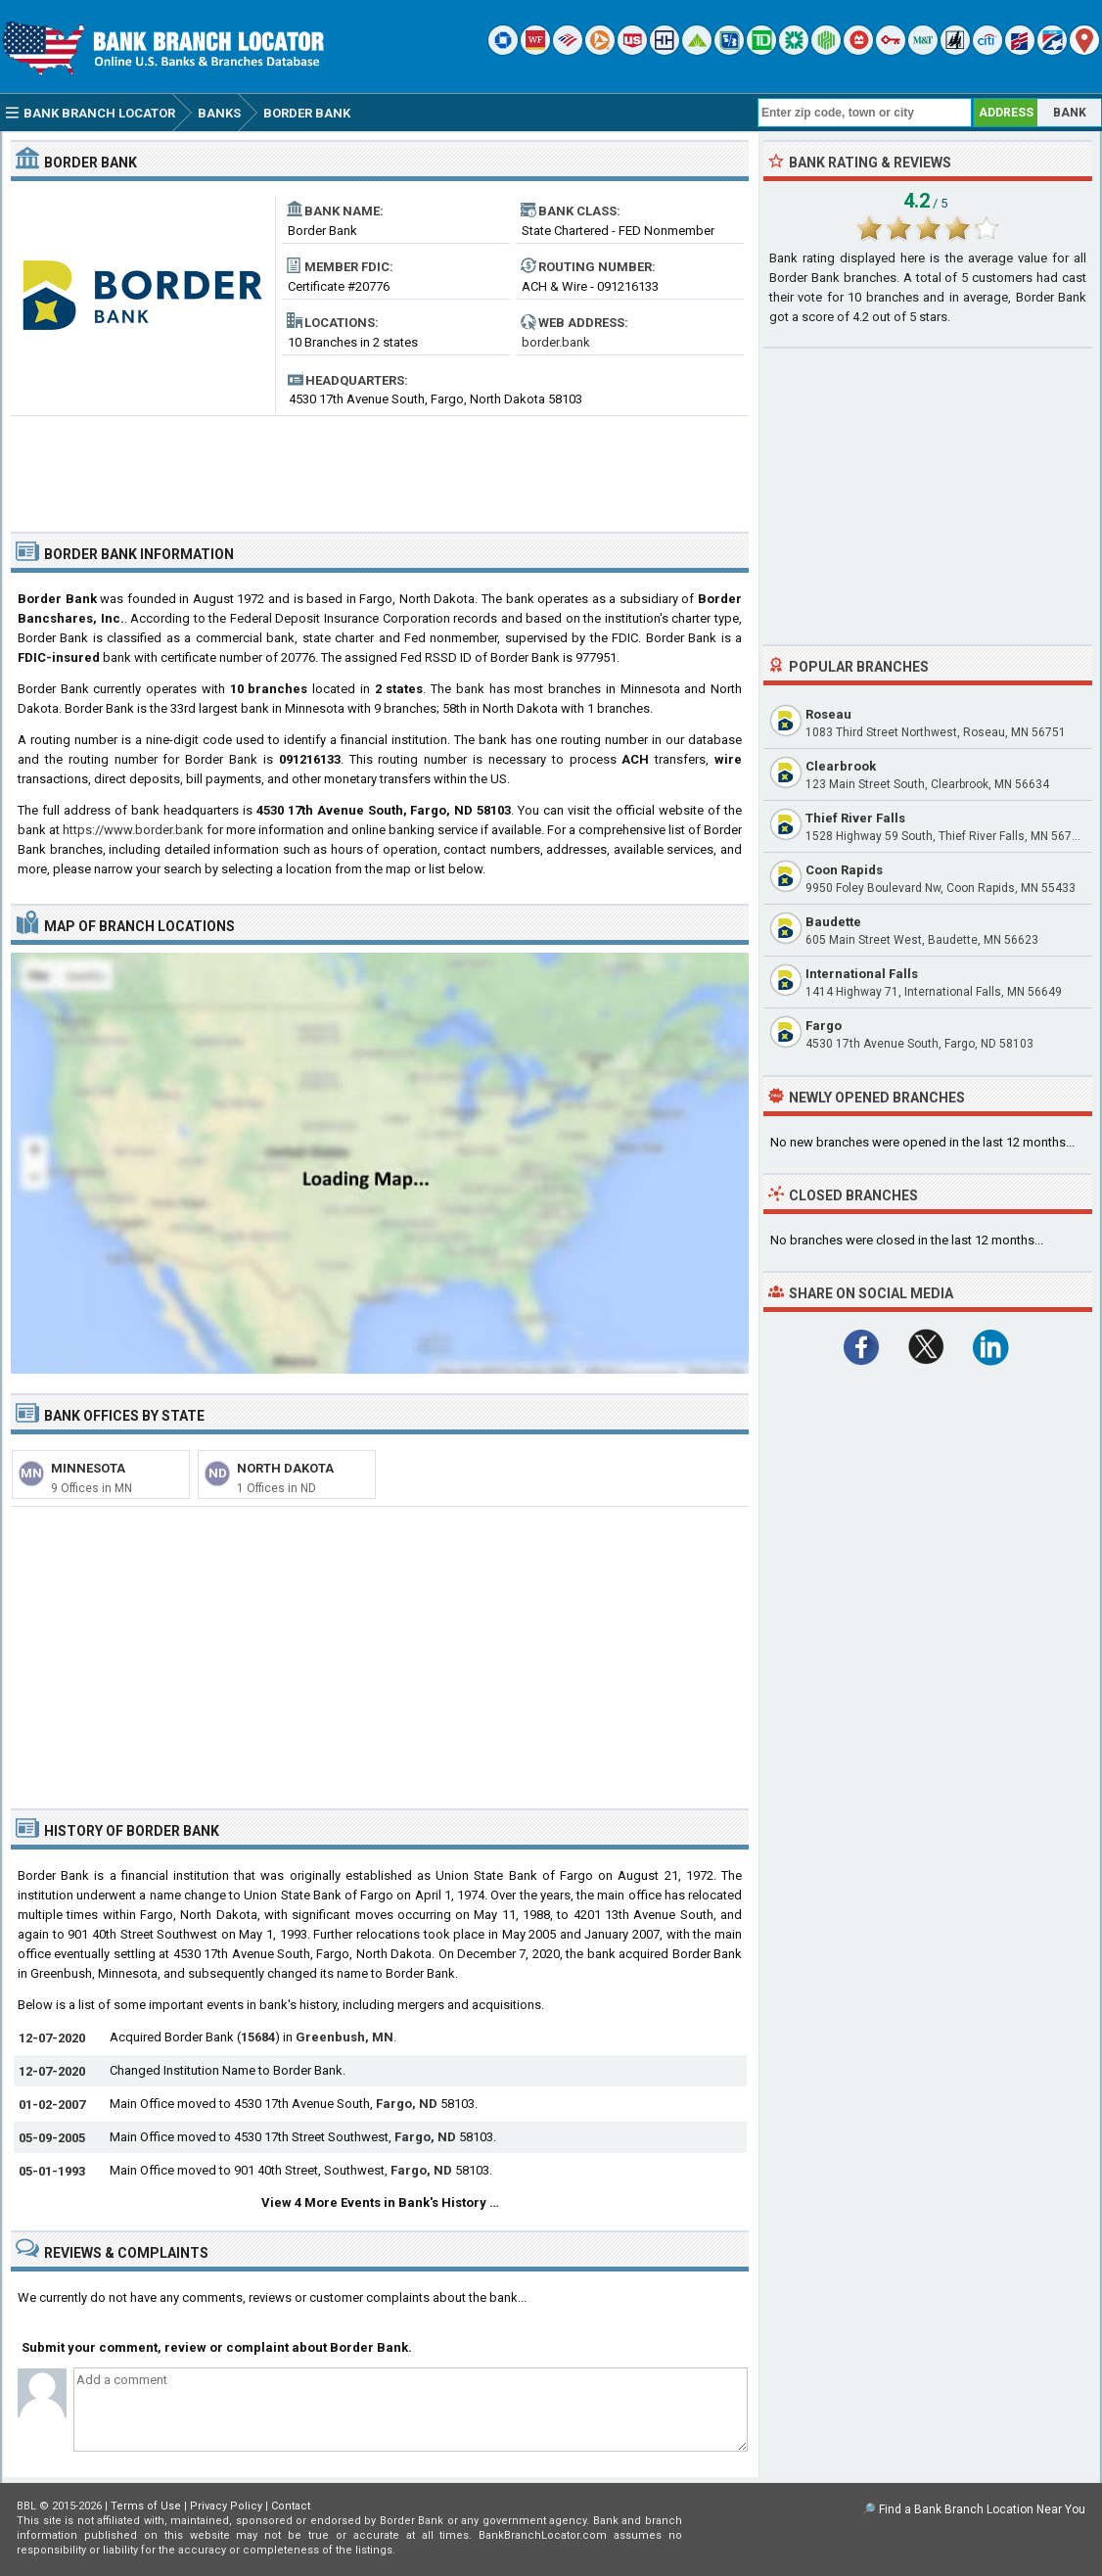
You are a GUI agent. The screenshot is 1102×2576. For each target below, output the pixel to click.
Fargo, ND (406, 2103)
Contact (290, 2506)
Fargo (823, 1025)
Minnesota (88, 1468)
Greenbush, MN (344, 2037)
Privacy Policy (226, 2506)
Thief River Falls (855, 818)
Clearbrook (840, 766)
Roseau (828, 714)
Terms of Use (146, 2506)
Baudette (833, 921)
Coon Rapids (844, 870)
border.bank (556, 342)
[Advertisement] (380, 466)
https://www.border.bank (133, 829)
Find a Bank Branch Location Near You (982, 2509)
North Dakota (285, 1468)
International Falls (861, 973)
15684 (258, 2037)
